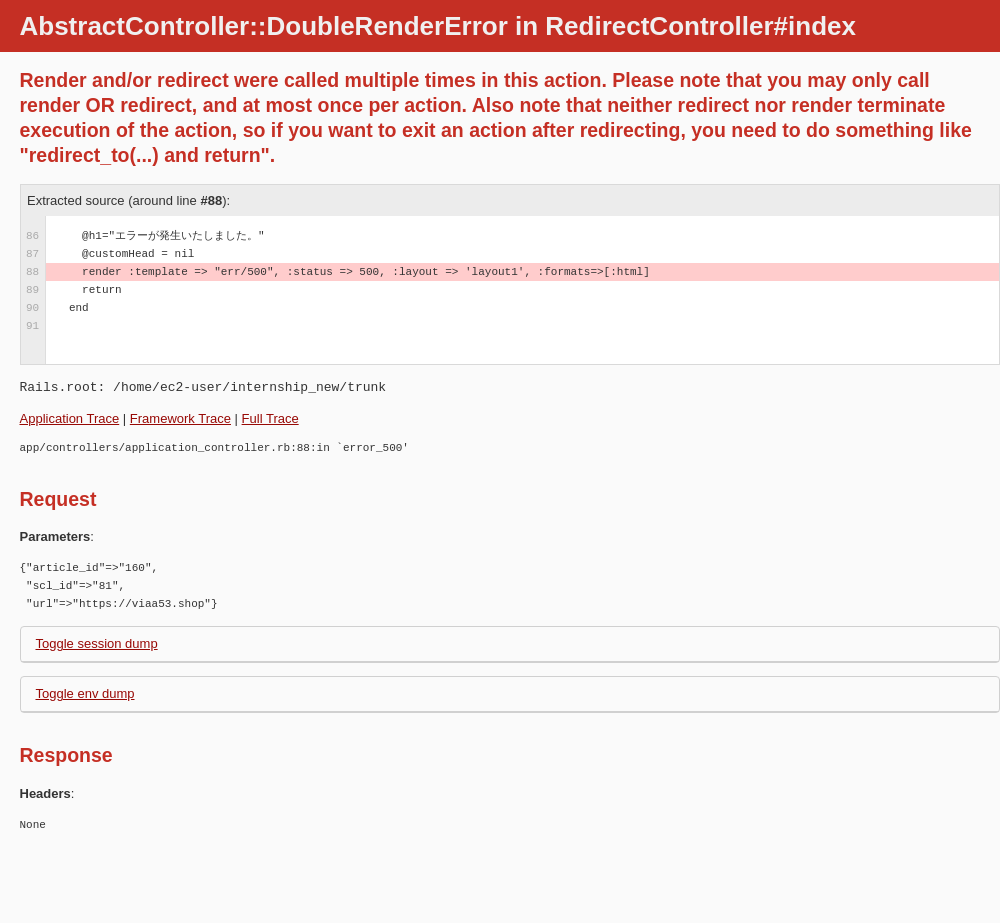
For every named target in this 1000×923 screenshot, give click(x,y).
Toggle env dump (85, 693)
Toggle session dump (97, 643)
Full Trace (270, 418)
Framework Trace (180, 418)
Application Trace (70, 418)
